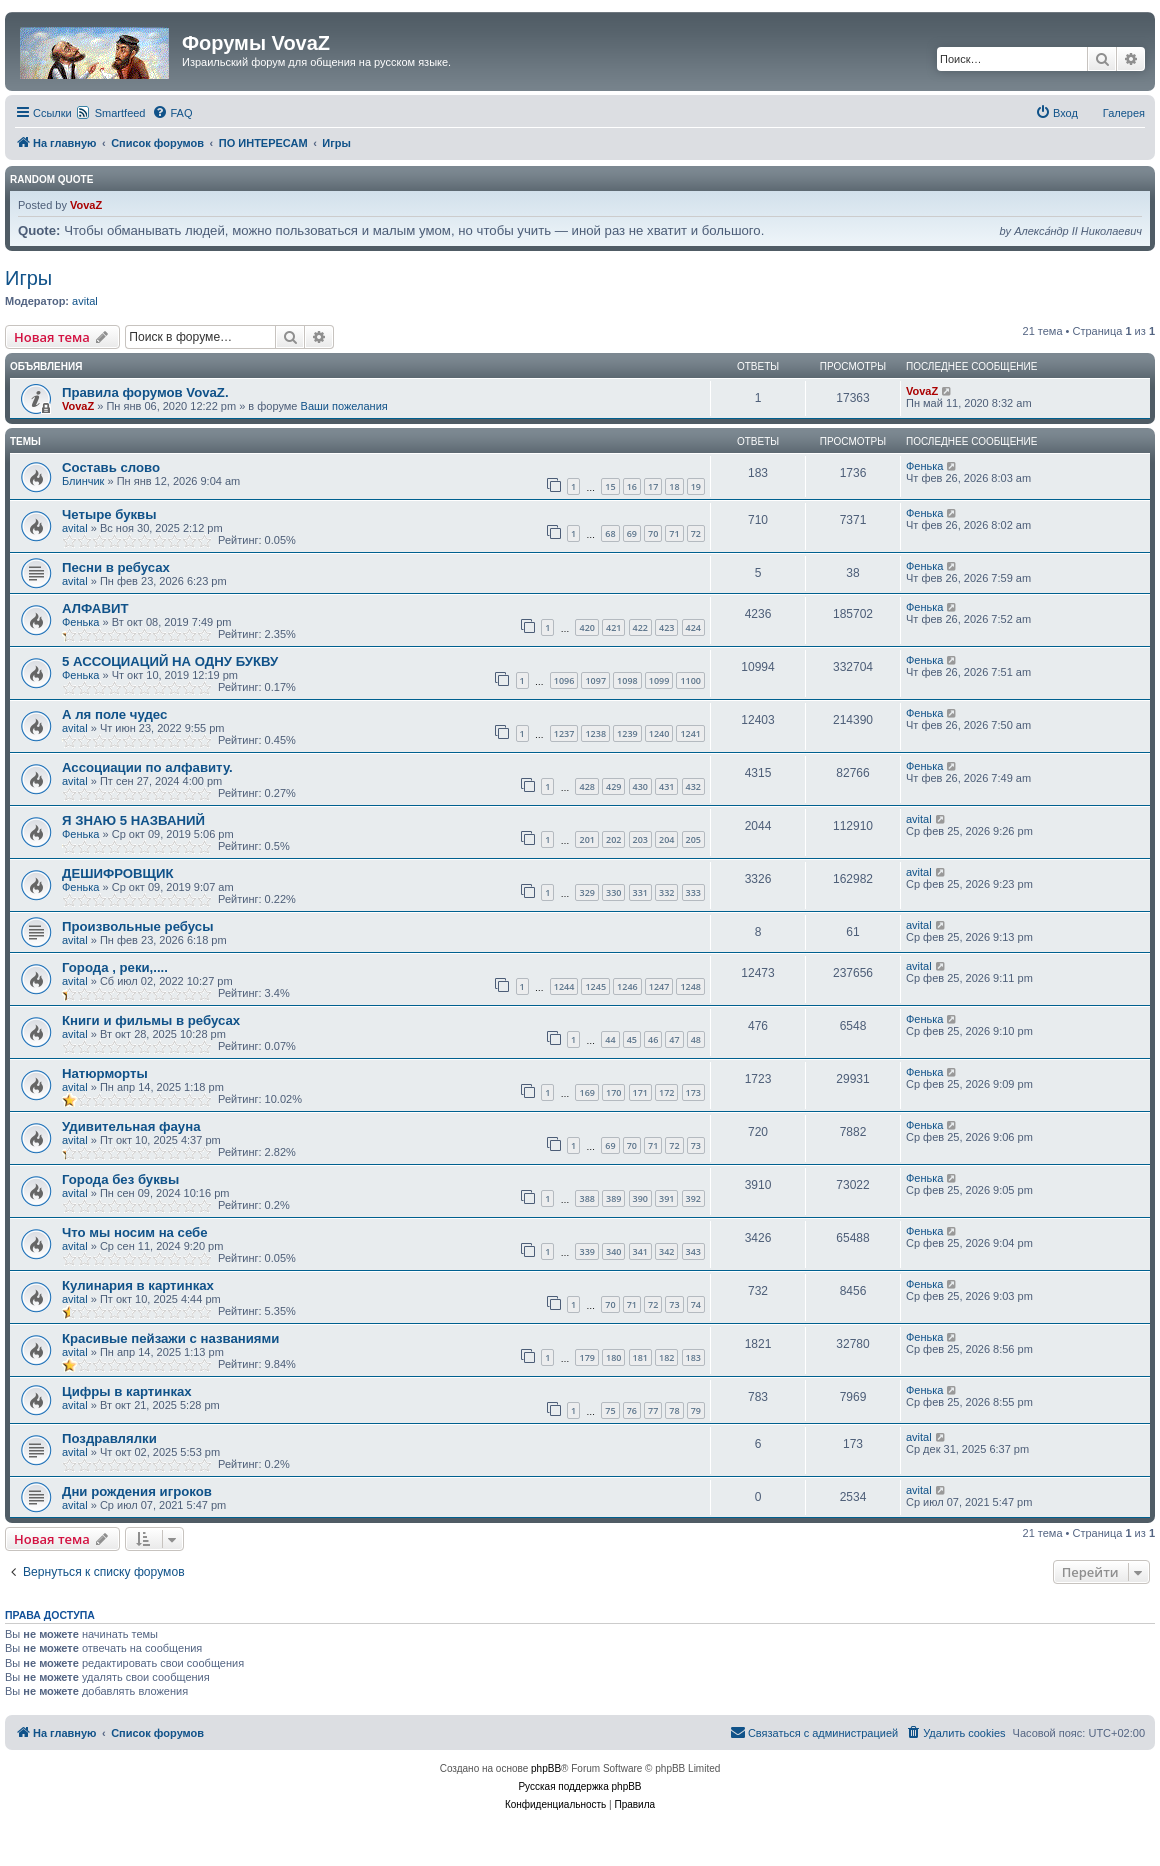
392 (693, 1198)
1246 (627, 986)
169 (586, 1092)
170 (613, 1092)
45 (632, 1039)
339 (586, 1251)
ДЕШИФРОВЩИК (118, 873)
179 (586, 1357)
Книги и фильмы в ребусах (151, 1020)
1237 (564, 733)
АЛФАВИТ (95, 608)
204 (666, 839)
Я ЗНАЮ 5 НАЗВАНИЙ (133, 820)
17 (653, 486)
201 (586, 839)
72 (696, 533)
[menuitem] (172, 113)
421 (613, 627)
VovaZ (86, 205)
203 (640, 839)
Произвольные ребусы (137, 926)
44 (610, 1039)
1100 (690, 680)
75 (610, 1410)
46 (653, 1039)
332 (666, 892)
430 (640, 786)
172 (666, 1092)
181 (640, 1357)
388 (586, 1198)
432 (693, 786)
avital (85, 301)
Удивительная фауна (131, 1126)
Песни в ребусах (116, 567)
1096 (564, 680)
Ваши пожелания (344, 406)
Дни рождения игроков (137, 1491)
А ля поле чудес (114, 714)
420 (586, 627)
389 (613, 1198)
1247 (659, 986)
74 (696, 1304)
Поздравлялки (109, 1438)
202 (613, 839)
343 (693, 1251)
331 (640, 892)
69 (632, 533)
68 (610, 533)
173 (693, 1092)
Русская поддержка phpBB (579, 1786)
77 (653, 1410)
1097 (595, 680)
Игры (28, 278)
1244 (564, 986)
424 (693, 627)
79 (696, 1410)
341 (640, 1251)
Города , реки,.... (115, 967)
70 (653, 533)
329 (586, 892)
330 (613, 892)
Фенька (924, 466)
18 (674, 486)
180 (613, 1357)
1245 (595, 986)
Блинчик (83, 481)
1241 (690, 733)
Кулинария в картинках (138, 1285)
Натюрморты (105, 1073)
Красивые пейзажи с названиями (170, 1338)
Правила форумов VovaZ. (145, 392)
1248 (690, 986)
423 (666, 627)
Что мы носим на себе (135, 1232)
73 (696, 1145)
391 (666, 1198)
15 (610, 486)
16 (632, 486)
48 (696, 1039)
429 (613, 786)
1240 (659, 733)
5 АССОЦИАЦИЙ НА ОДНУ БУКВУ (170, 661)
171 (640, 1092)
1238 (595, 733)
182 (666, 1357)
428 (586, 786)
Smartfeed (120, 113)
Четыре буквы (109, 514)
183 (693, 1357)
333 (693, 892)
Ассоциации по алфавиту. (147, 767)
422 (640, 627)
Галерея (1124, 113)
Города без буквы (120, 1179)
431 (666, 786)
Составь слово (111, 467)
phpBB (546, 1768)
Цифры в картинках (127, 1391)
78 (674, 1410)
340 (613, 1251)
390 (640, 1198)
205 (693, 839)
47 (674, 1039)
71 (674, 533)
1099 (659, 680)
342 (666, 1251)
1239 (627, 733)
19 (696, 486)
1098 (627, 680)
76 (632, 1410)
